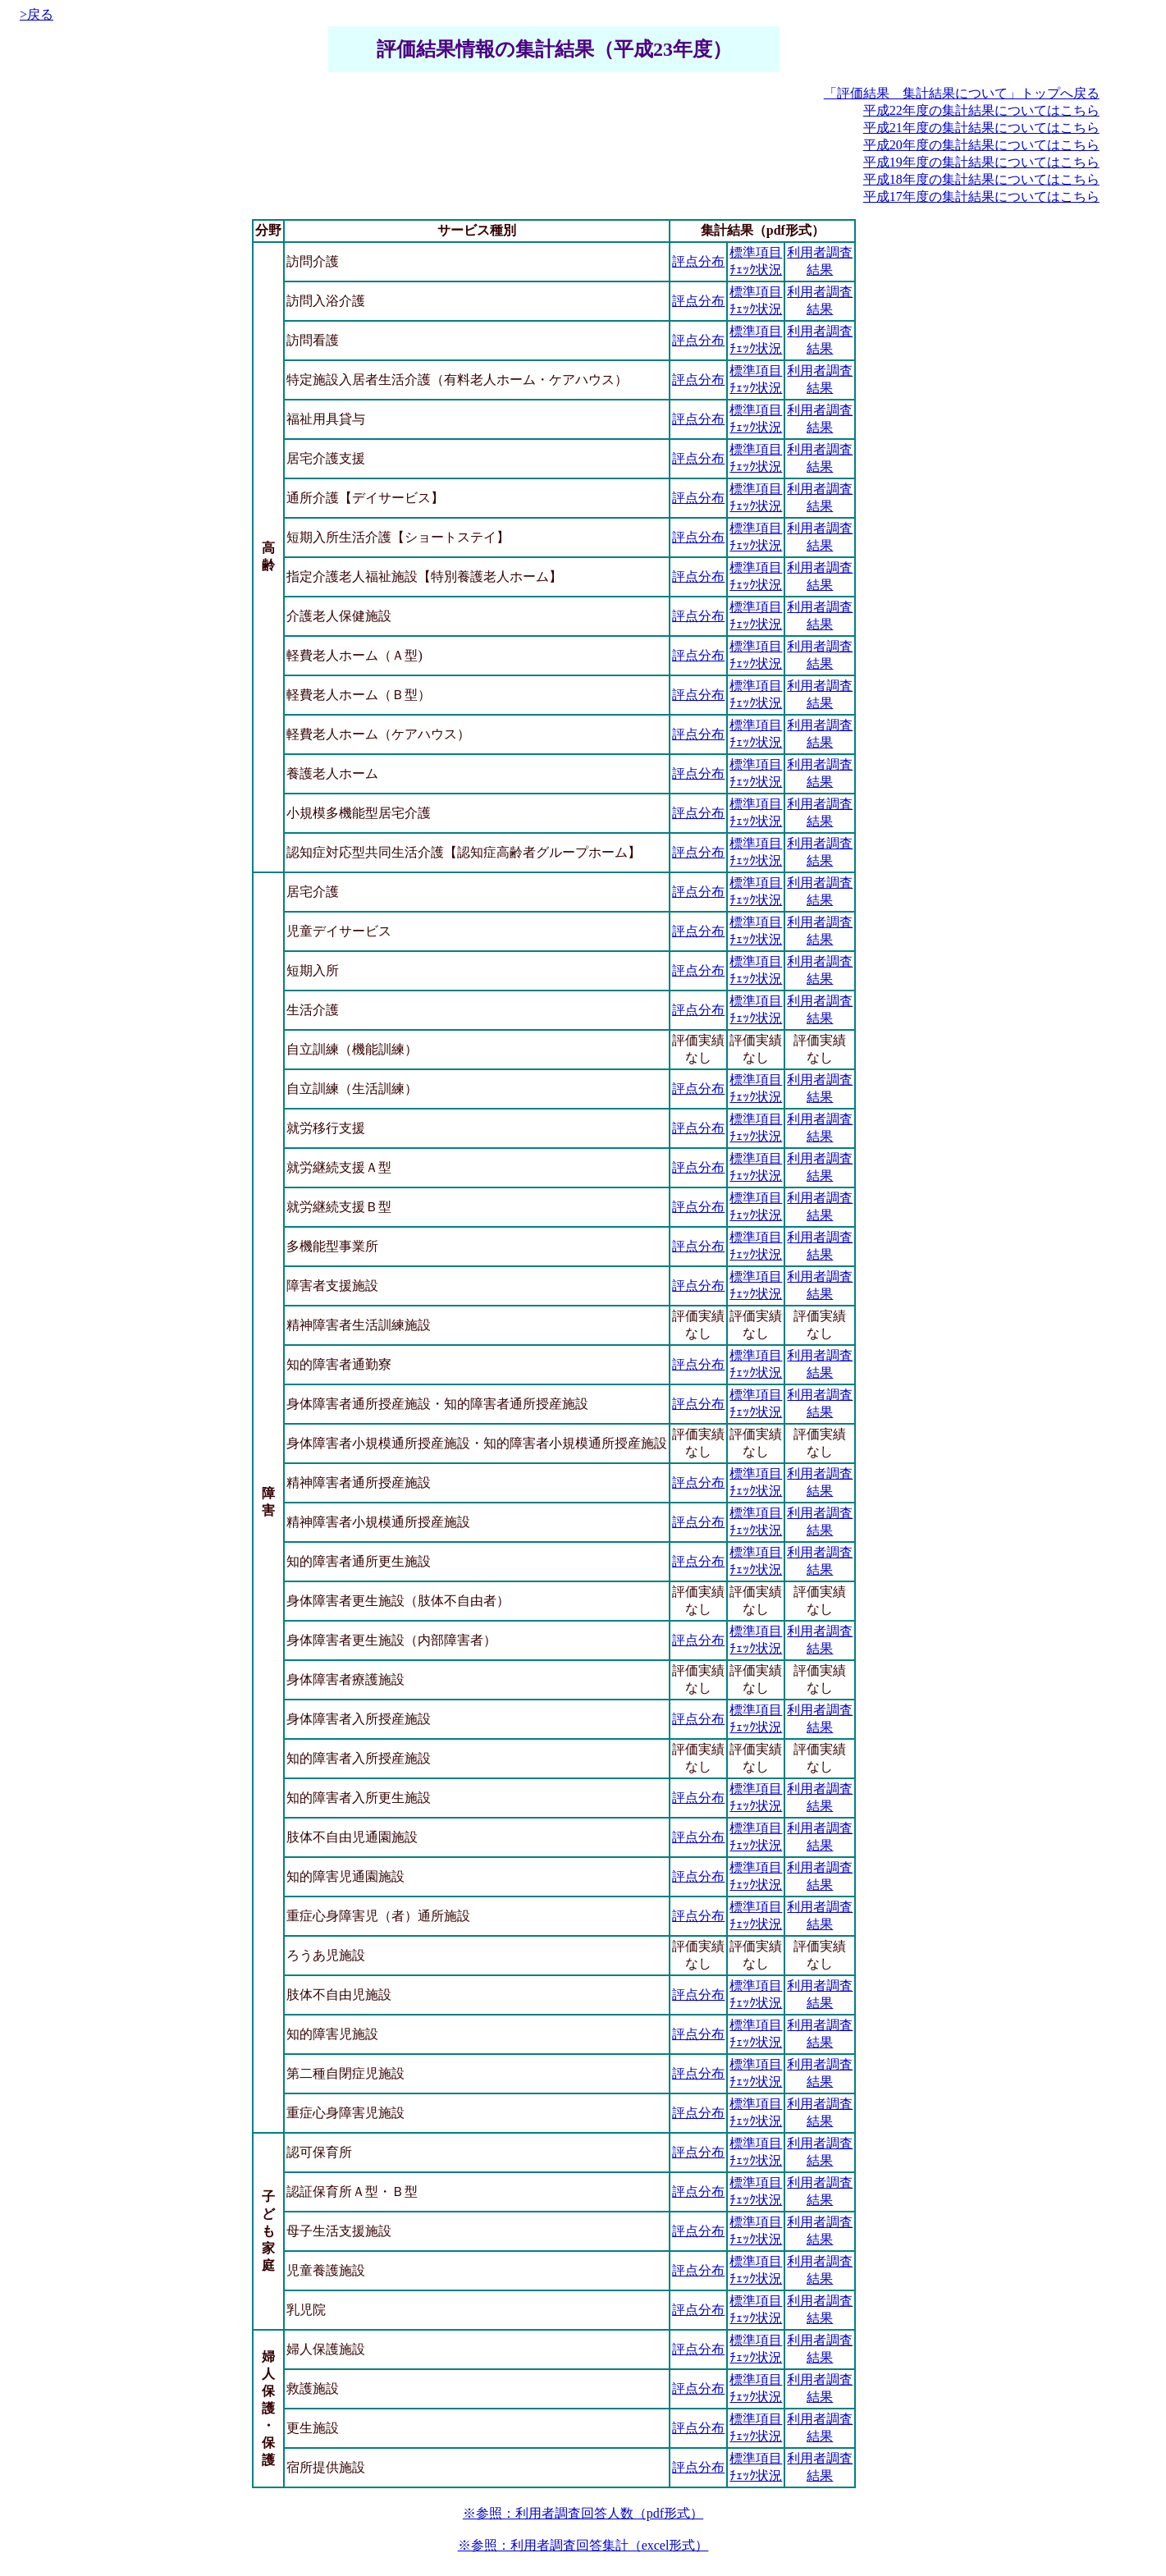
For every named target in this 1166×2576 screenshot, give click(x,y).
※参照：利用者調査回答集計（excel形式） (583, 2545)
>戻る (36, 14)
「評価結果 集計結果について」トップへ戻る (962, 93)
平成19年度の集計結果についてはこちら (981, 162)
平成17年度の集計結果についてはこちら (981, 197)
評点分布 (698, 261)
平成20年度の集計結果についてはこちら (981, 145)
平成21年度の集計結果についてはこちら (981, 128)
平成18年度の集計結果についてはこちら (981, 179)
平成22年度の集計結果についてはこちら (981, 110)
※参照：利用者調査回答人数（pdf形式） (583, 2513)
